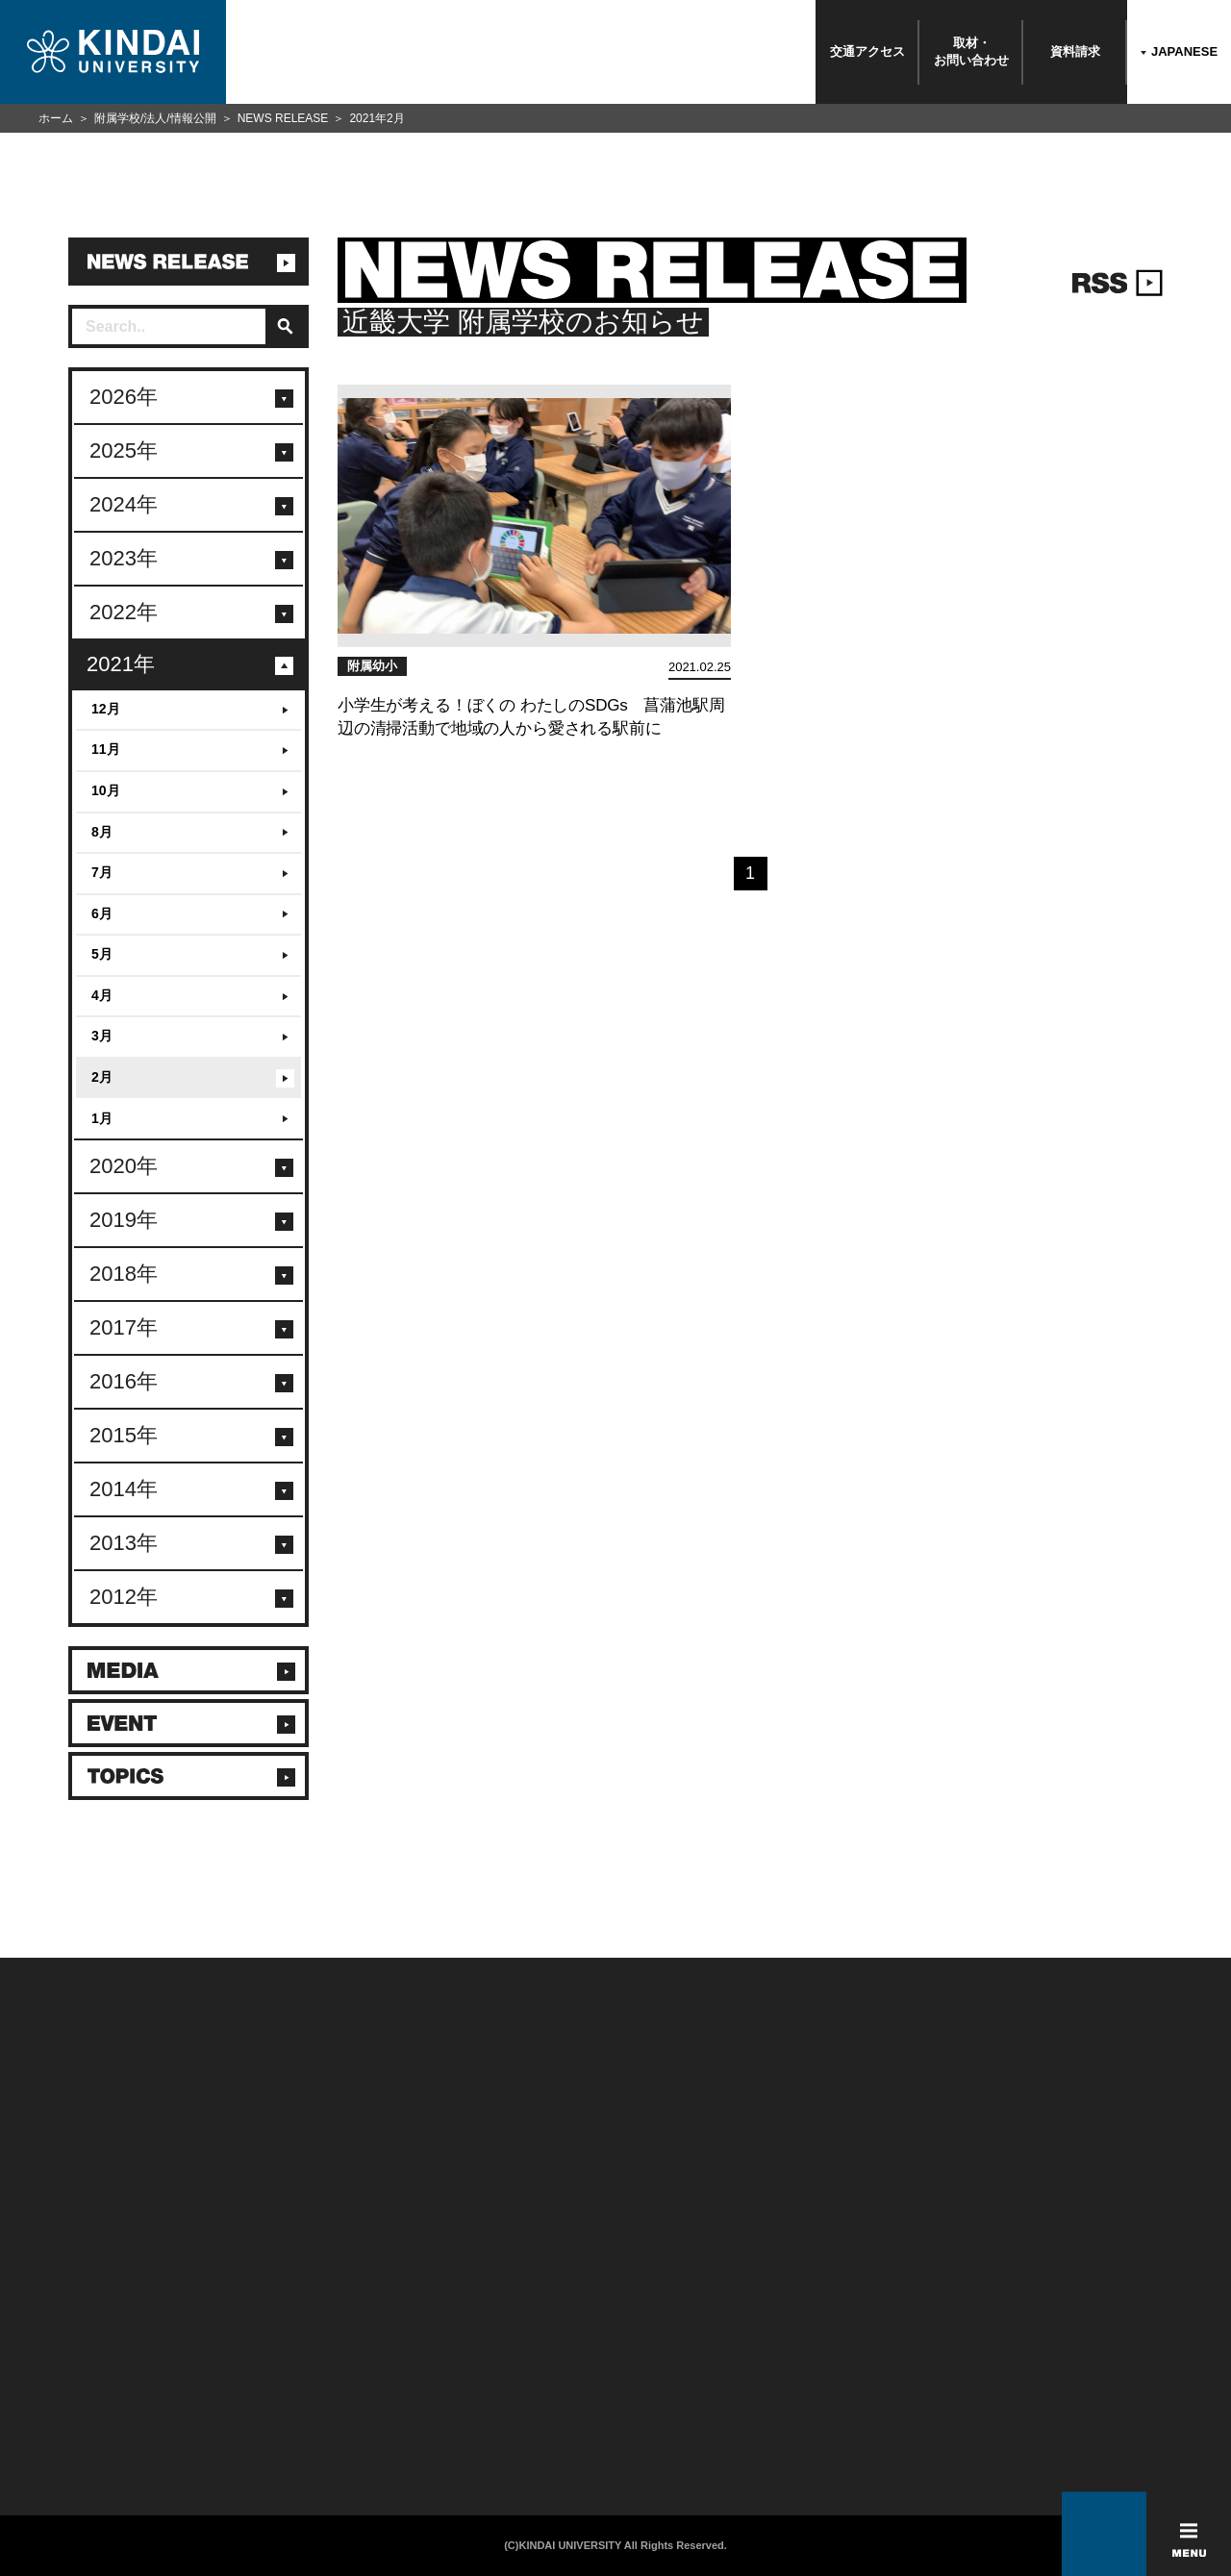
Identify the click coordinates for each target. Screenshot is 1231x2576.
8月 (102, 831)
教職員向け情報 (264, 2389)
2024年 (123, 504)
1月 (102, 1118)
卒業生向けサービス (276, 2364)
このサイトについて (488, 2314)
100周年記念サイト (73, 2439)
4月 (102, 995)
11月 (105, 749)
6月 (102, 913)
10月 (105, 790)
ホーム (55, 118)
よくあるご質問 (63, 2414)
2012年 (123, 1597)
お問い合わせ (57, 2339)
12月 (105, 708)
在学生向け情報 (264, 2314)
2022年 (123, 612)
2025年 (123, 450)
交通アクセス (867, 51)
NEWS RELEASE (283, 118)
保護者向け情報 (264, 2339)
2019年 (123, 1220)
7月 (102, 872)
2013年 (123, 1543)
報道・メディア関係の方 (86, 2364)
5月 (102, 954)
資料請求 (1075, 51)
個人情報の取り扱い (488, 2339)
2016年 (123, 1381)
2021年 (121, 664)
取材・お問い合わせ (971, 51)
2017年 (123, 1327)
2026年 (123, 397)
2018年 (123, 1274)
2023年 (123, 558)
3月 (102, 1035)
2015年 (123, 1435)
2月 (102, 1077)
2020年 (123, 1166)
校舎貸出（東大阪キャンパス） (304, 2439)
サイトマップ (470, 2364)
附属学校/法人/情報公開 (155, 118)
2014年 (123, 1489)
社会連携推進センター (281, 2414)
